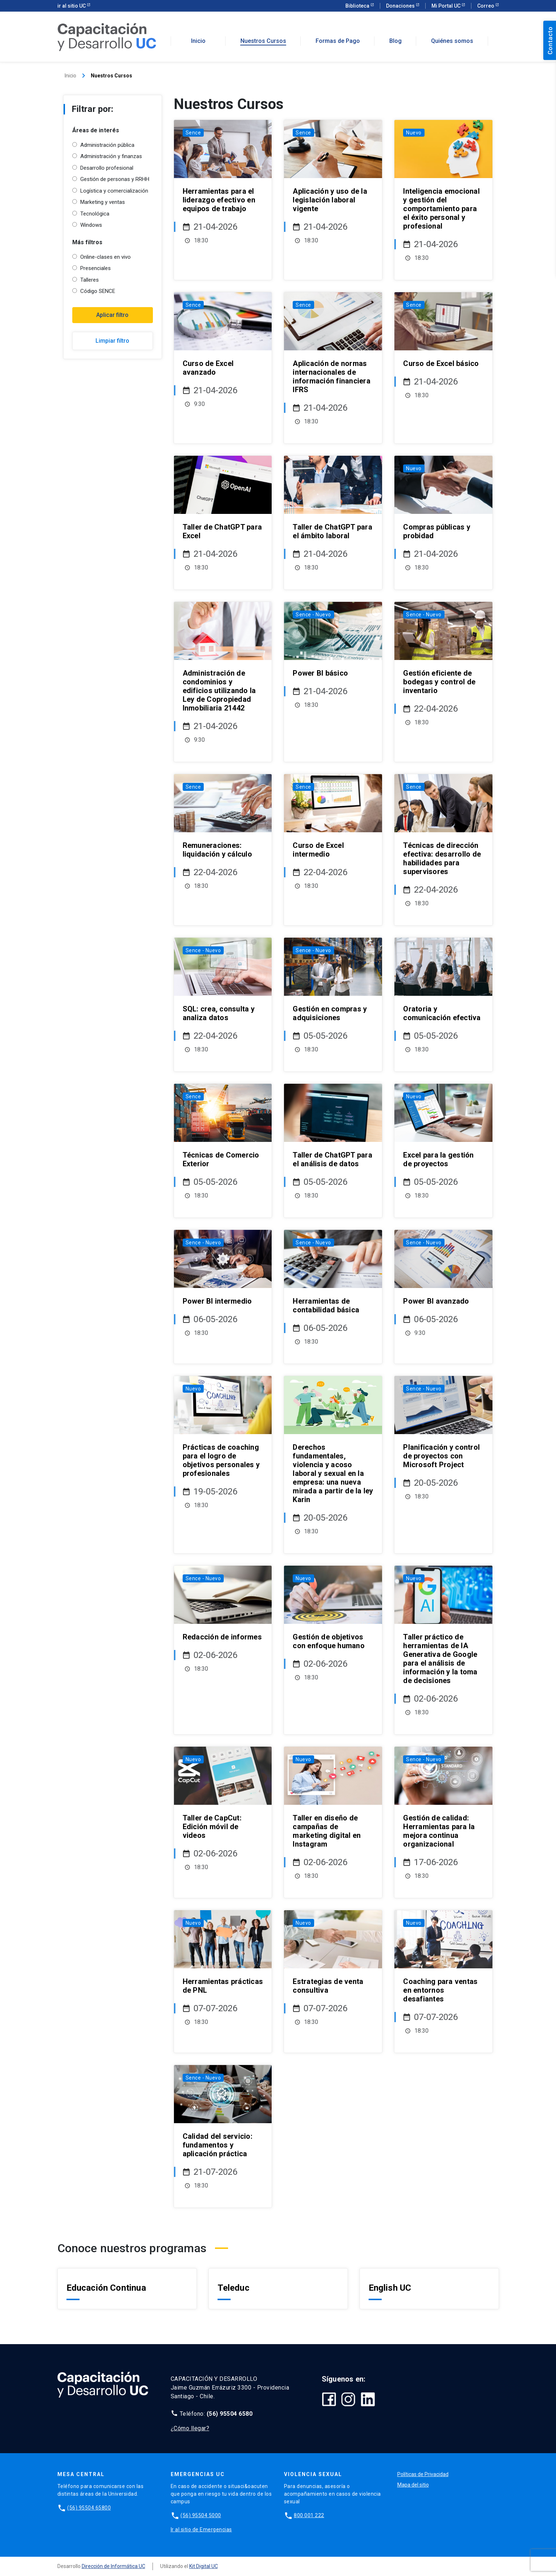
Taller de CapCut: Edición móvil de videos (212, 1827)
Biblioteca (357, 6)
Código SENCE (97, 291)
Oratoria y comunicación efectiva (441, 1013)
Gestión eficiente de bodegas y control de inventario (439, 682)
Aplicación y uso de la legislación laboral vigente (330, 200)
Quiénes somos (452, 41)
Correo (486, 6)
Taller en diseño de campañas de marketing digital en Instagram (327, 1831)
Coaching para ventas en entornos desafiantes (440, 1990)
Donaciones (401, 6)
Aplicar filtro (112, 314)
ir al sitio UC (72, 6)
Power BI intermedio (217, 1301)
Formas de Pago (338, 41)
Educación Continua (106, 2288)
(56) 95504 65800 (89, 2508)
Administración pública (107, 145)
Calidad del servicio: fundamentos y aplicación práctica (217, 2145)
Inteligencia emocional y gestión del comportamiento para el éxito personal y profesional (441, 208)
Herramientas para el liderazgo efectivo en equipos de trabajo (219, 200)
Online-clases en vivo (105, 257)
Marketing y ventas (102, 202)
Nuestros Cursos (263, 41)
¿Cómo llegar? (190, 2428)
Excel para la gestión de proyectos (438, 1159)
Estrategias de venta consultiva (328, 1986)
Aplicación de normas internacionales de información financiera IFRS (331, 376)
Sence (193, 133)
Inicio (198, 41)
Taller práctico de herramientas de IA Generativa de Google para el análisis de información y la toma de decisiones (440, 1659)
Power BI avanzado (436, 1301)
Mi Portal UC (446, 6)
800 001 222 (309, 2515)
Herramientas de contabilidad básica (326, 1305)
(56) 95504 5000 (200, 2515)
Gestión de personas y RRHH (114, 179)
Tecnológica (94, 213)
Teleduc (233, 2288)
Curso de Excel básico (441, 363)
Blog (395, 41)
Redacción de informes (222, 1637)
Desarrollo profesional (106, 168)
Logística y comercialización (114, 191)
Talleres (89, 280)
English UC (390, 2288)
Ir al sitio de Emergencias (201, 2529)
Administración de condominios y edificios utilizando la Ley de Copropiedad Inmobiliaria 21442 (219, 690)
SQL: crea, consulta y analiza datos (219, 1013)
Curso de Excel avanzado (208, 368)
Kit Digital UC (203, 2566)
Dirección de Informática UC (113, 2566)
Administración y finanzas (111, 156)
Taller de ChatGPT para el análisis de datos (332, 1159)
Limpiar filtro (112, 340)
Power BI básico (320, 673)
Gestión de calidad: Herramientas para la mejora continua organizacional (439, 1831)
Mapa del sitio (413, 2485)
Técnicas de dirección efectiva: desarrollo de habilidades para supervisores (442, 858)
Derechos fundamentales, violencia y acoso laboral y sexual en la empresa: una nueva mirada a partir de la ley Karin (333, 1473)
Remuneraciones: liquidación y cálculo (217, 849)
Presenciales (95, 268)
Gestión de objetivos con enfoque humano (329, 1641)
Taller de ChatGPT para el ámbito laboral (332, 531)
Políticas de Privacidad (423, 2474)
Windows (91, 225)
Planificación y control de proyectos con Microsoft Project (441, 1456)
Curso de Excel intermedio (318, 849)
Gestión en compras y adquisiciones (330, 1013)
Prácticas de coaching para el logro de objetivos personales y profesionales (221, 1460)
